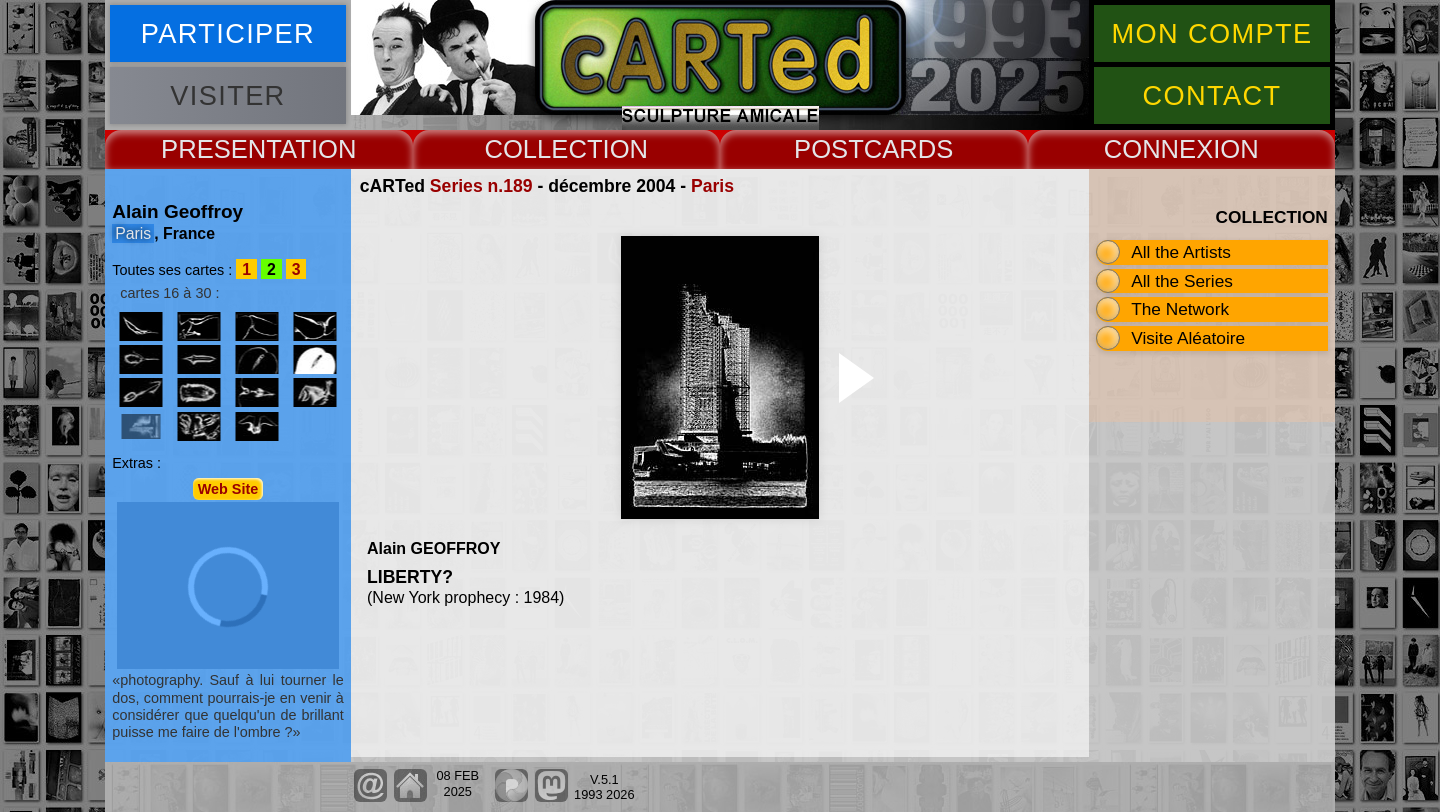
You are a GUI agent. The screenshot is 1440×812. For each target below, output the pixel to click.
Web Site (228, 489)
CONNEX (1159, 149)
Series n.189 (481, 186)
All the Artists (1181, 252)
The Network (1180, 309)
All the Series (1182, 281)
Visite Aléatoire (1188, 338)
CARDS (909, 149)
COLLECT (543, 149)
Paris (712, 186)
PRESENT (220, 149)
